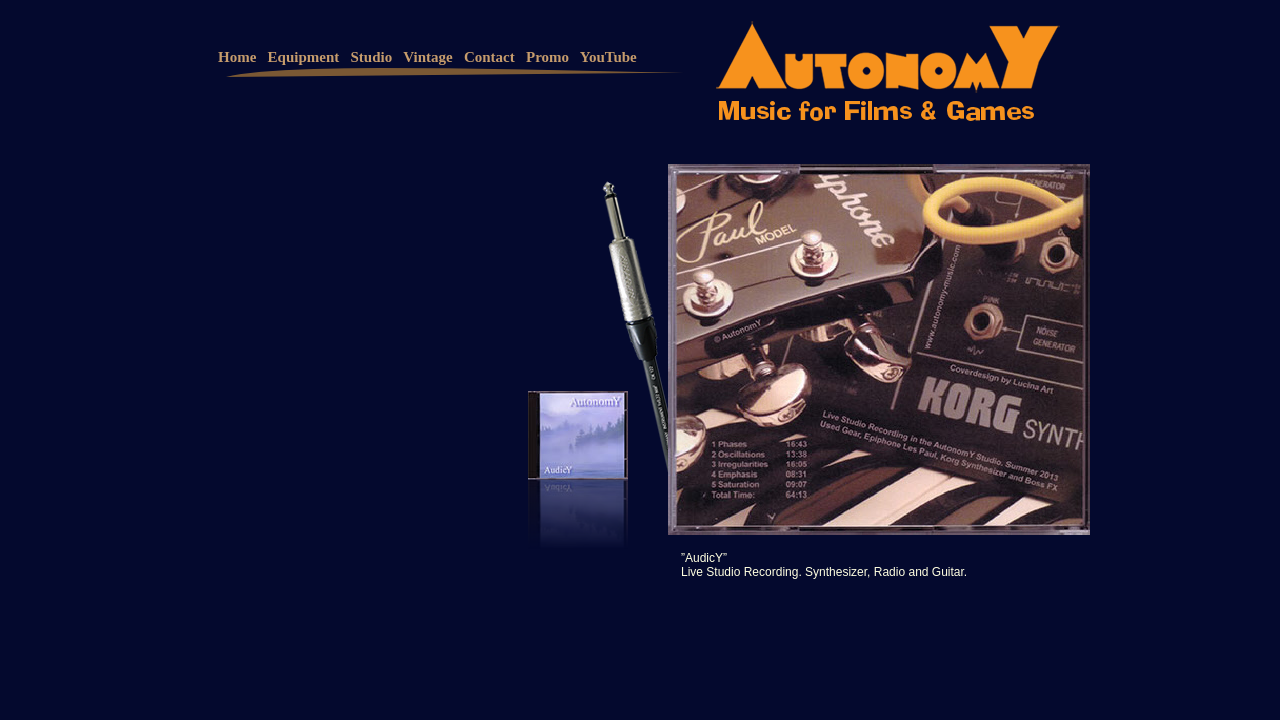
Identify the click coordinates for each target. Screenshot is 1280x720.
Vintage (427, 57)
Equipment (304, 57)
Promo (547, 57)
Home (237, 57)
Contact (489, 57)
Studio (372, 57)
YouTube (608, 57)
